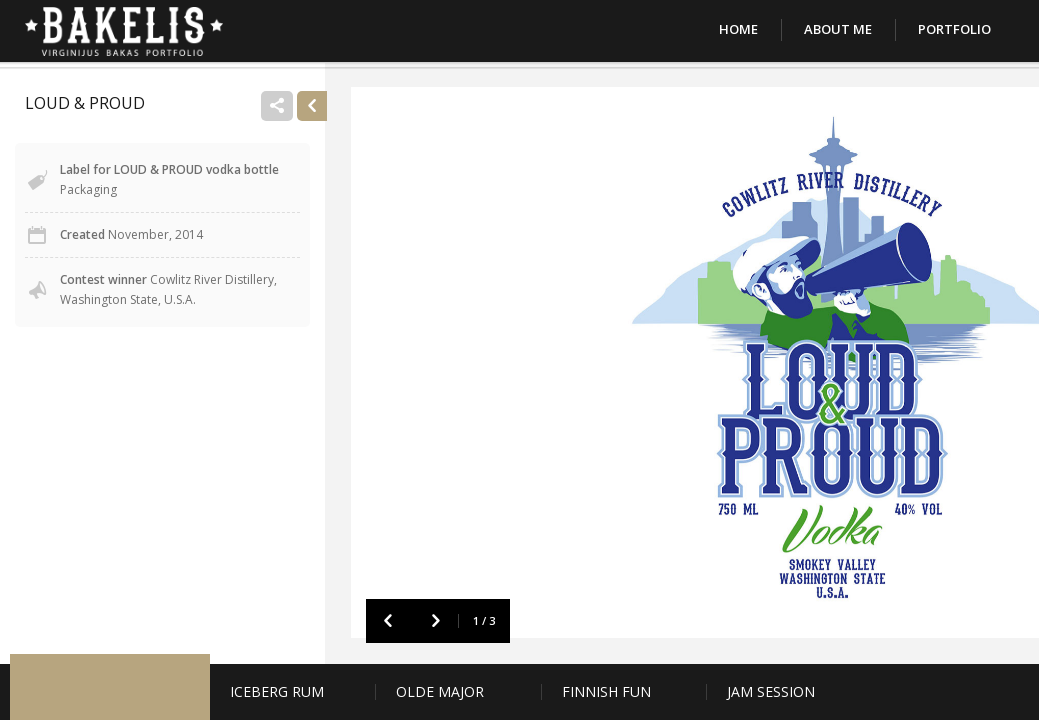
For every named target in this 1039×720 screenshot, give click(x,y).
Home (738, 29)
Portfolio (954, 29)
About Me (838, 29)
